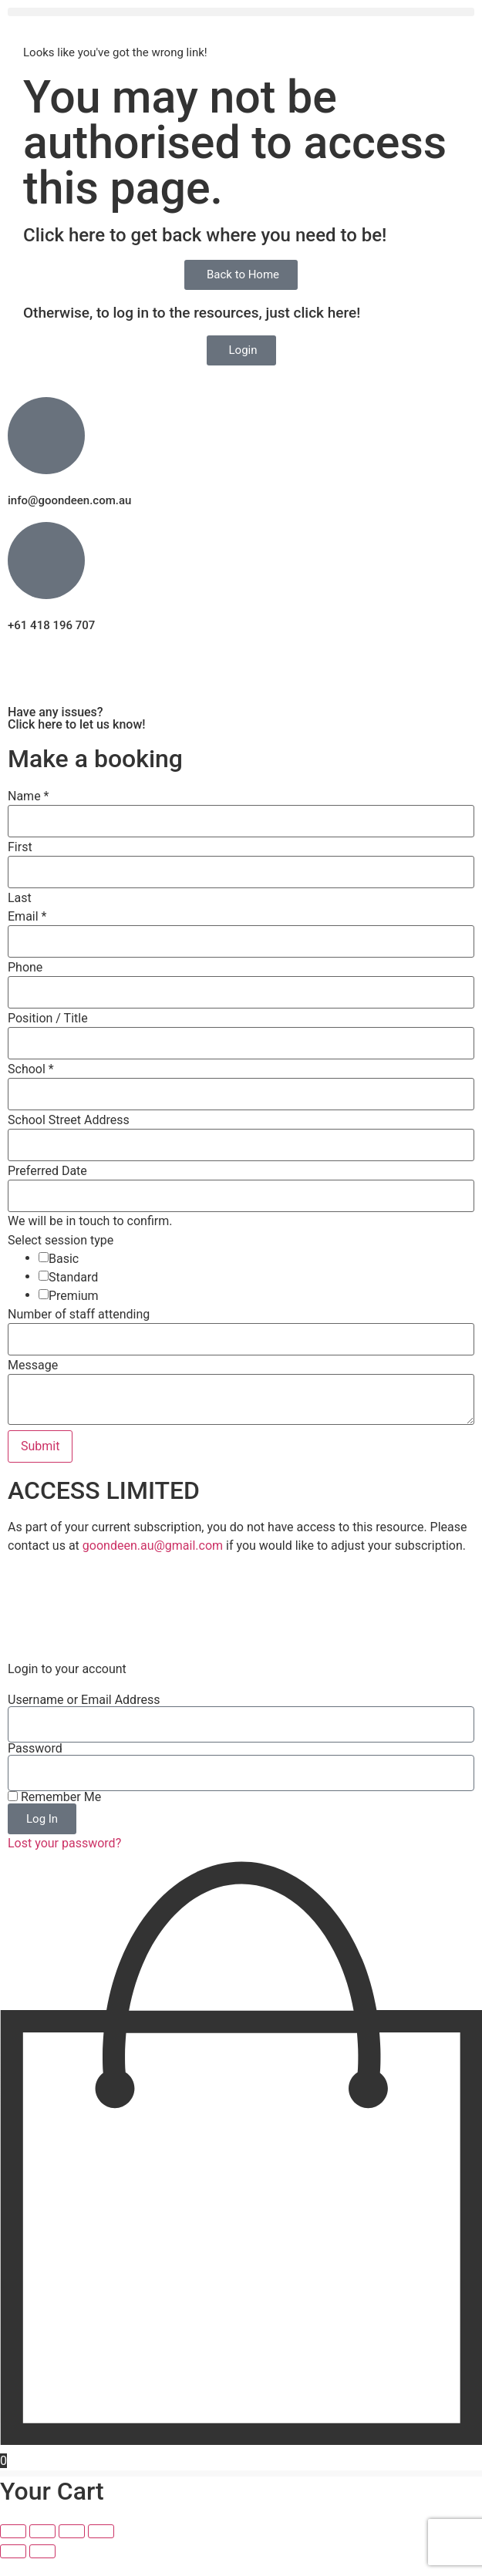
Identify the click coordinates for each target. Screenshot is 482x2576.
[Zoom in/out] (13, 2549)
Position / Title (48, 1018)
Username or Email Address (84, 1718)
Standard (73, 1277)
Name (28, 796)
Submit (40, 1446)
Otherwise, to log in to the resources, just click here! (191, 313)
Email (27, 917)
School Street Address (69, 1120)
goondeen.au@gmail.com (153, 1545)
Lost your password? (64, 1861)
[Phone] (241, 992)
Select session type (60, 1240)
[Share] (72, 2549)
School (31, 1069)
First (20, 847)
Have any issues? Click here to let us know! (77, 718)
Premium (74, 1296)
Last (20, 898)
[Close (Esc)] (101, 2549)
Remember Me (54, 1815)
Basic (64, 1259)
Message (33, 1365)
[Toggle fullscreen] (42, 2549)
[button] (241, 12)
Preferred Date (47, 1171)
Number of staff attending (79, 1314)
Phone (25, 967)
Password (35, 1766)
